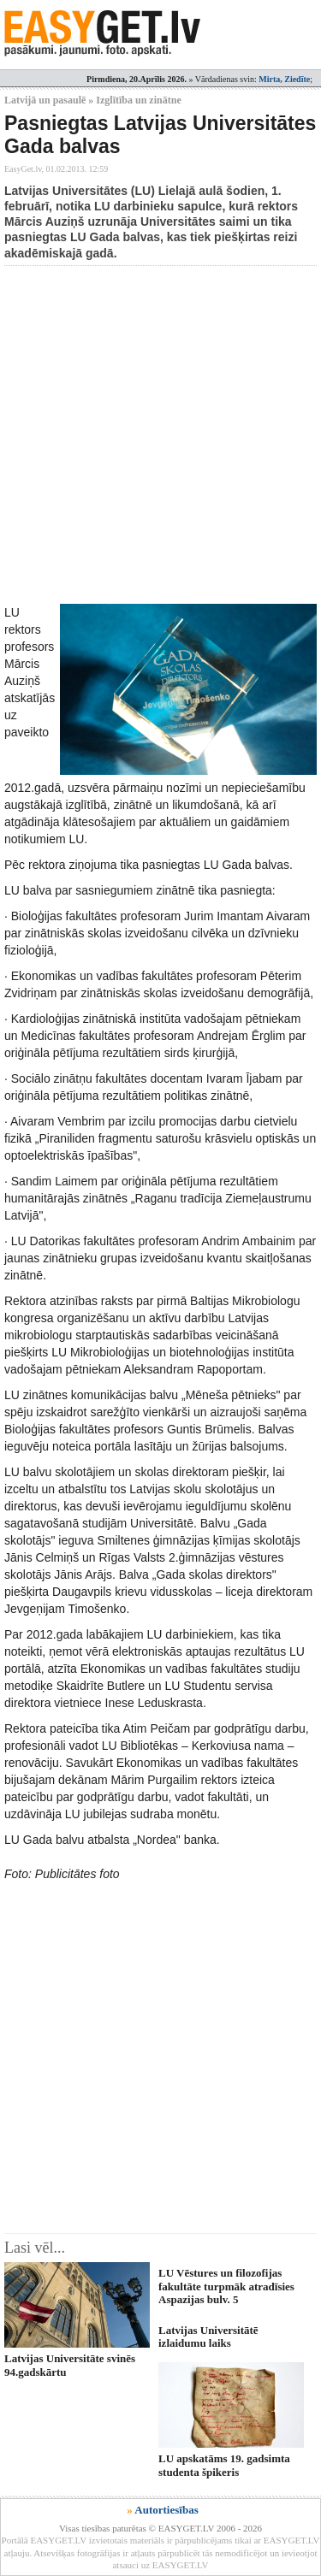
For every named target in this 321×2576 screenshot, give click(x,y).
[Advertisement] (160, 435)
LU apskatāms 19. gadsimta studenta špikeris (224, 2465)
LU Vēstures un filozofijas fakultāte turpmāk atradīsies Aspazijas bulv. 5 (226, 2286)
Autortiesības (166, 2509)
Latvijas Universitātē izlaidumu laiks (208, 2336)
